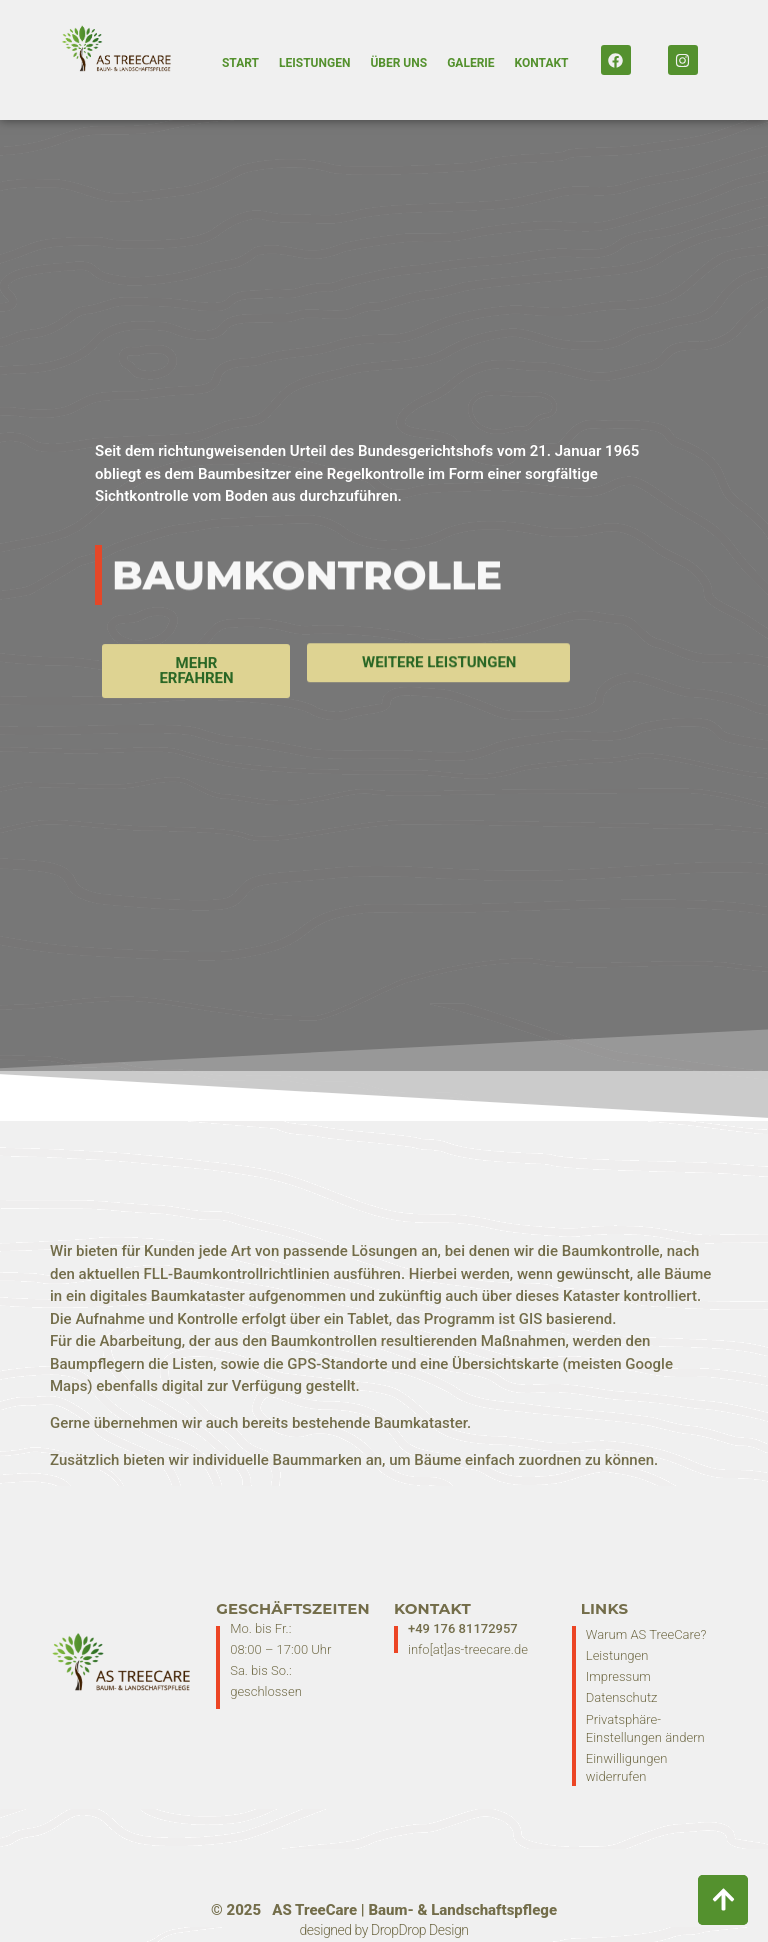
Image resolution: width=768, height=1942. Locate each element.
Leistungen (314, 63)
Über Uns (398, 63)
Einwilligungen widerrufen (627, 1767)
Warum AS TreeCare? (646, 1634)
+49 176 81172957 (463, 1628)
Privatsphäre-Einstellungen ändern (645, 1728)
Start (240, 63)
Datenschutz (622, 1697)
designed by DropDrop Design (384, 1930)
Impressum (618, 1676)
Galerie (470, 63)
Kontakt (542, 63)
